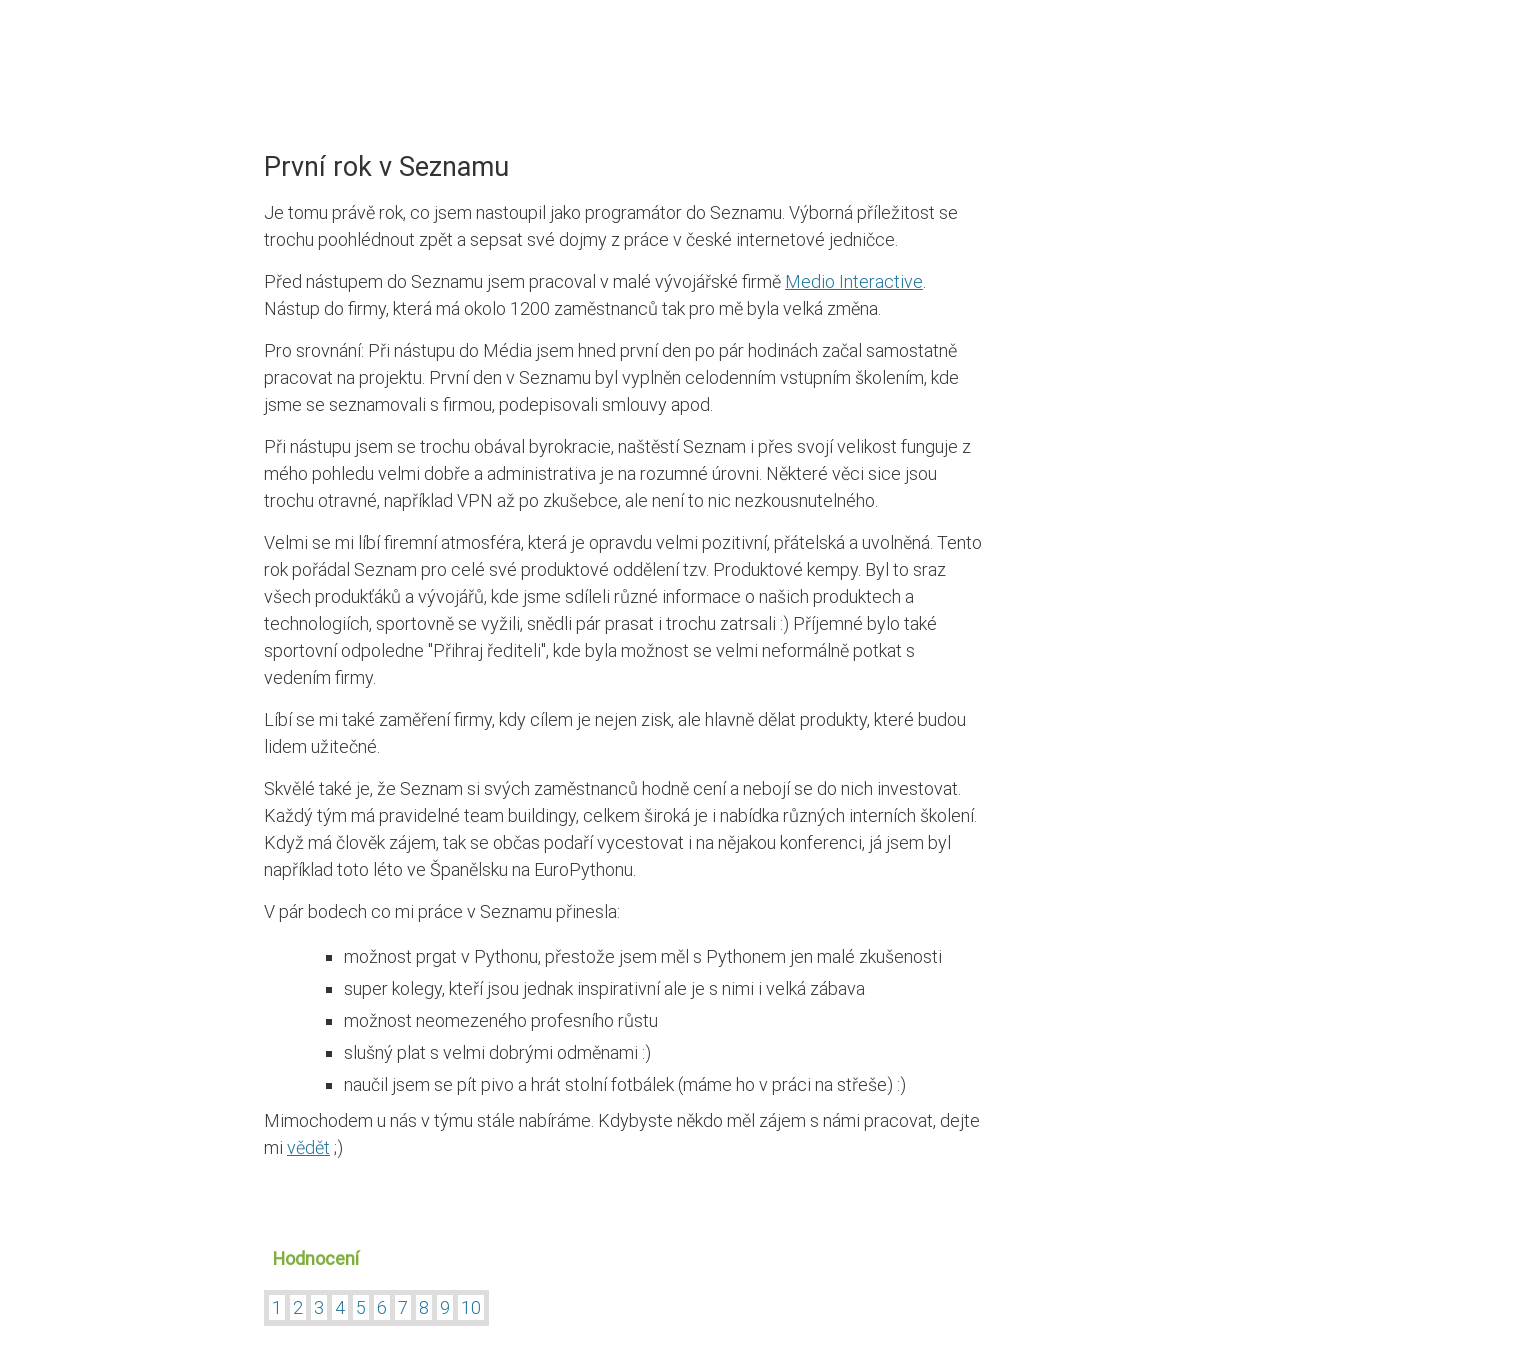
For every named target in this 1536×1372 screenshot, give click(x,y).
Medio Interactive (854, 281)
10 (471, 1307)
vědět (308, 1147)
